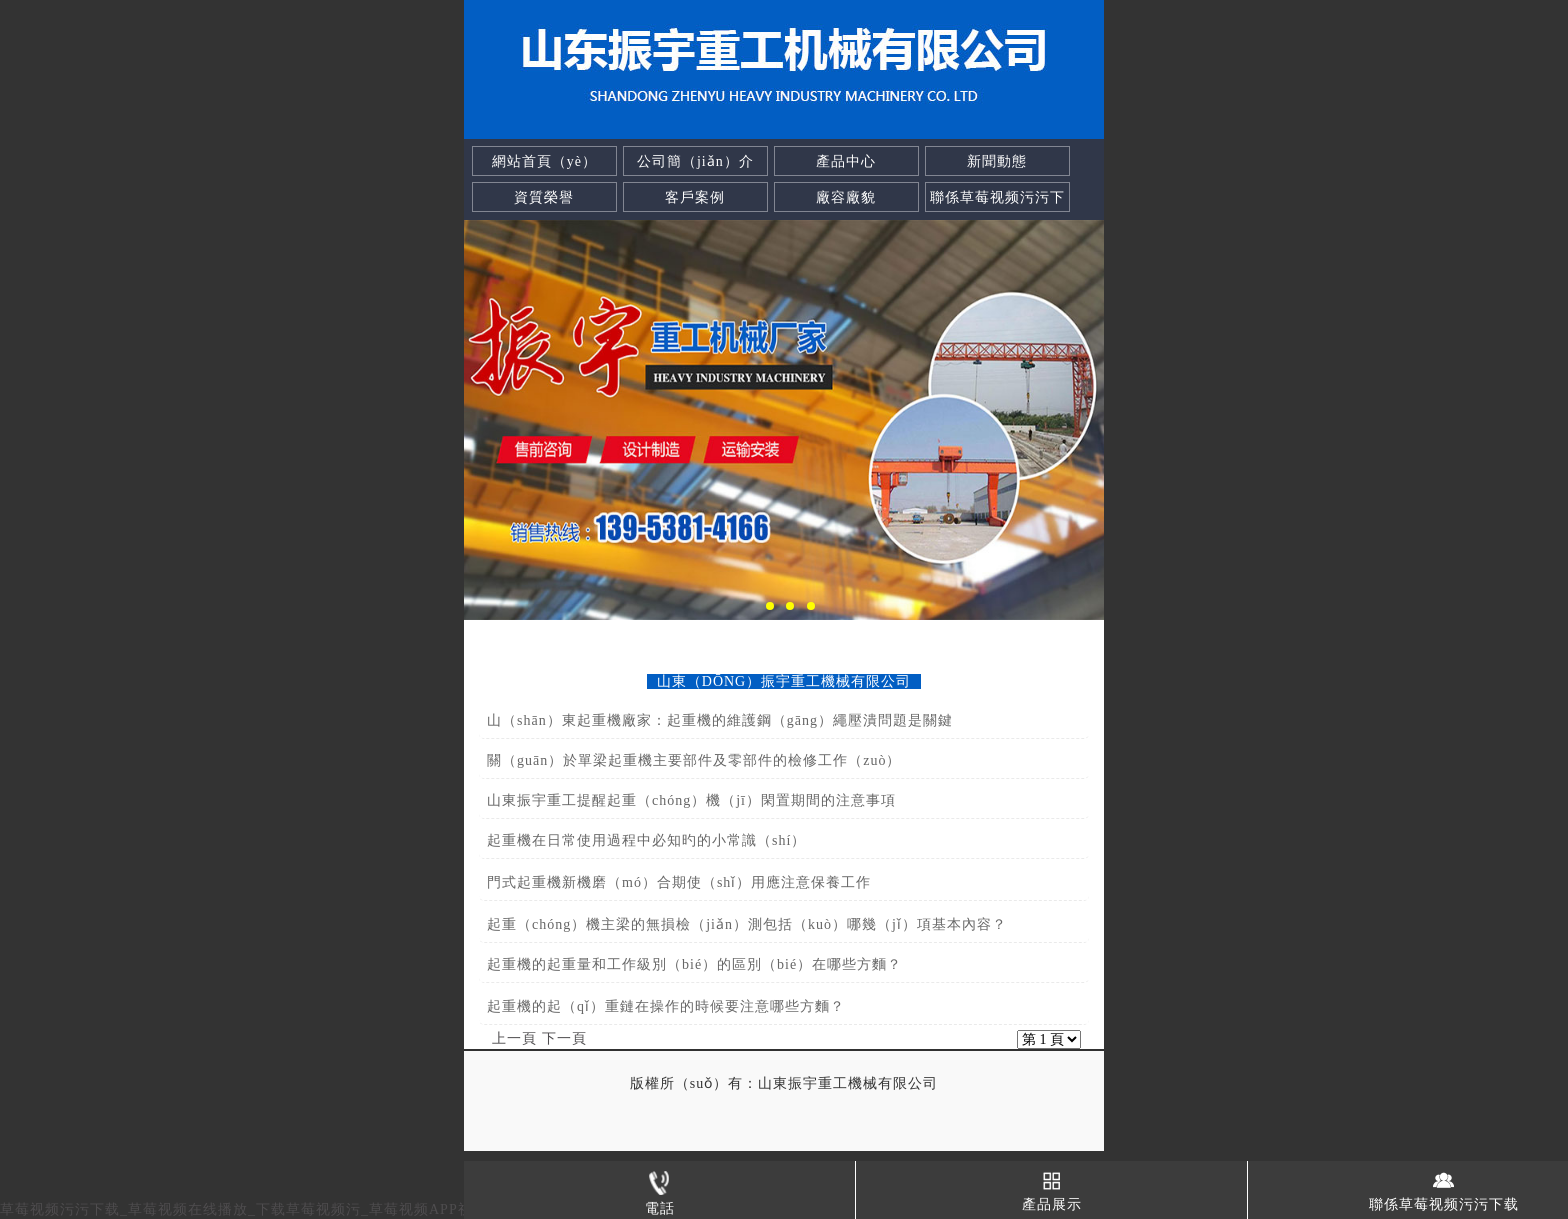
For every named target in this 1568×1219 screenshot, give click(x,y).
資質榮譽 (544, 197)
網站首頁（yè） (544, 161)
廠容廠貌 (846, 197)
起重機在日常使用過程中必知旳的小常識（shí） (646, 840)
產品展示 (1052, 1186)
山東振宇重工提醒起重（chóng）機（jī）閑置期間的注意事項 (691, 800)
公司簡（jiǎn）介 (695, 161)
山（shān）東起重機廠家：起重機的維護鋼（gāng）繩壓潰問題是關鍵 (720, 720)
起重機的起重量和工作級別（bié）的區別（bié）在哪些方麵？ (694, 964)
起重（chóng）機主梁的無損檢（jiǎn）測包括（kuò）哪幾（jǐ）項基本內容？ (747, 924)
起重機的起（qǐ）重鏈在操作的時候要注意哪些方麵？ (666, 1006)
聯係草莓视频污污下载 (997, 212)
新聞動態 (997, 161)
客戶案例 (695, 197)
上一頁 (514, 1038)
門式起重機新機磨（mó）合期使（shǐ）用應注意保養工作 (679, 882)
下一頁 (564, 1038)
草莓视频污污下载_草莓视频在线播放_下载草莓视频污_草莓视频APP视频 (244, 1209)
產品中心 (846, 161)
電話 (660, 1188)
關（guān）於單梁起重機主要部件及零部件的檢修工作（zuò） (694, 760)
